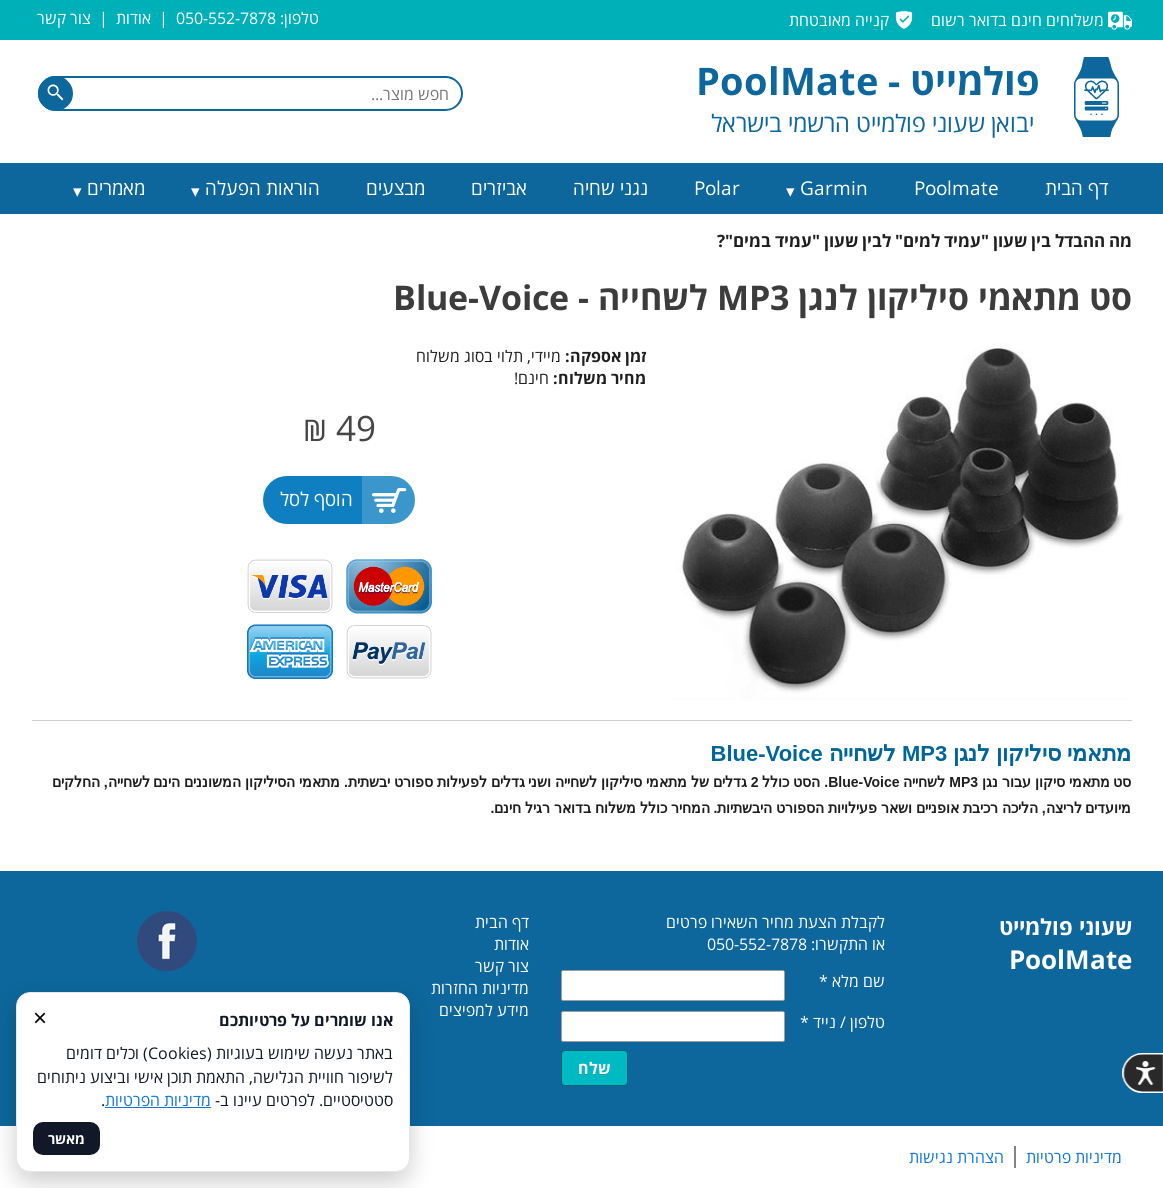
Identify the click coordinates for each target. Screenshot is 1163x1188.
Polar (717, 188)
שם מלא (852, 981)
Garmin (834, 188)
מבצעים (395, 188)
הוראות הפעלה (262, 188)
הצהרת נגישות (956, 1157)
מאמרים (116, 188)
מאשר (66, 1138)
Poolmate (956, 188)
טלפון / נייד (842, 1022)
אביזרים (499, 188)
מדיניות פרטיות (1074, 1157)
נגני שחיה (610, 188)
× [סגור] (40, 1017)
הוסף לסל (316, 499)
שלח (594, 1068)
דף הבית (1077, 188)
